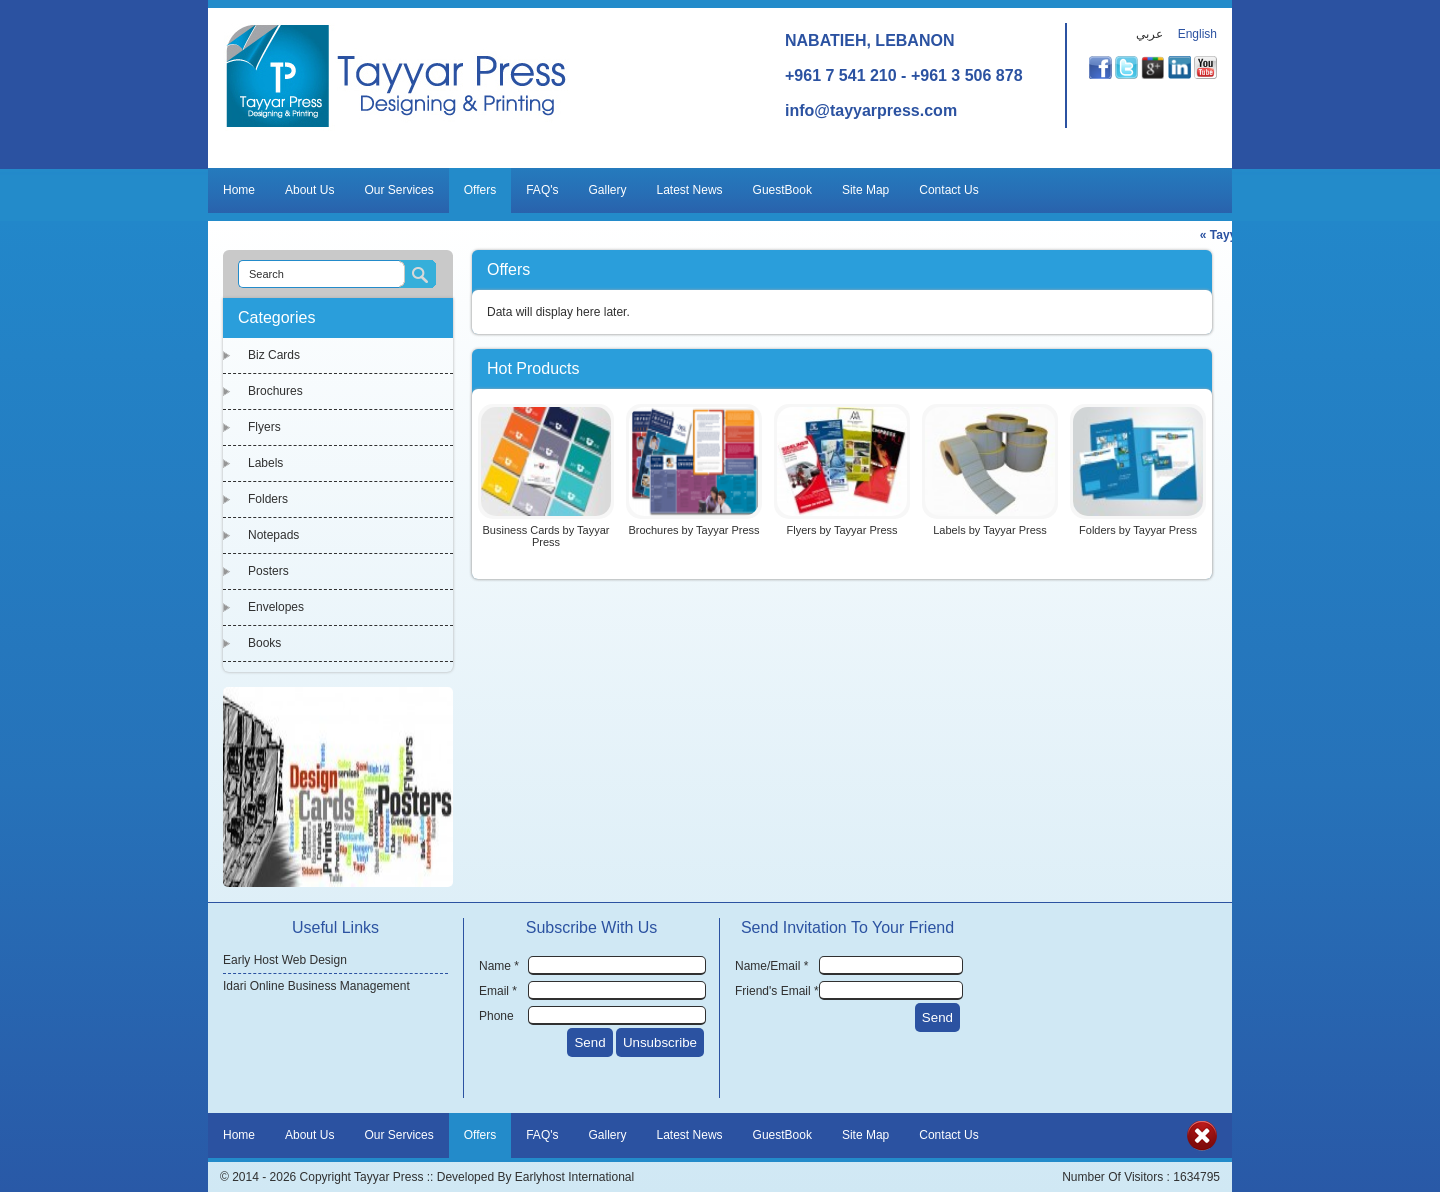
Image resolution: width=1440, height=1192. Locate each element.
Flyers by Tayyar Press (841, 530)
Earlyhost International (574, 1177)
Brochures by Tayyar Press (693, 530)
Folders (268, 499)
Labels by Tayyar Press (990, 530)
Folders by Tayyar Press (1138, 530)
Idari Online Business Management (316, 986)
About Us (309, 190)
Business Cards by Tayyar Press (546, 536)
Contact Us (948, 190)
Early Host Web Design (285, 960)
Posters (268, 571)
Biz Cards (274, 355)
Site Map (865, 190)
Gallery (608, 190)
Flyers (264, 427)
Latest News (690, 190)
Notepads (273, 535)
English (1197, 34)
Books (264, 643)
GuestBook (782, 190)
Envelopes (276, 607)
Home (239, 190)
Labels (265, 463)
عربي (1149, 34)
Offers (480, 190)
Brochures (275, 391)
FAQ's (542, 190)
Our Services (398, 190)
